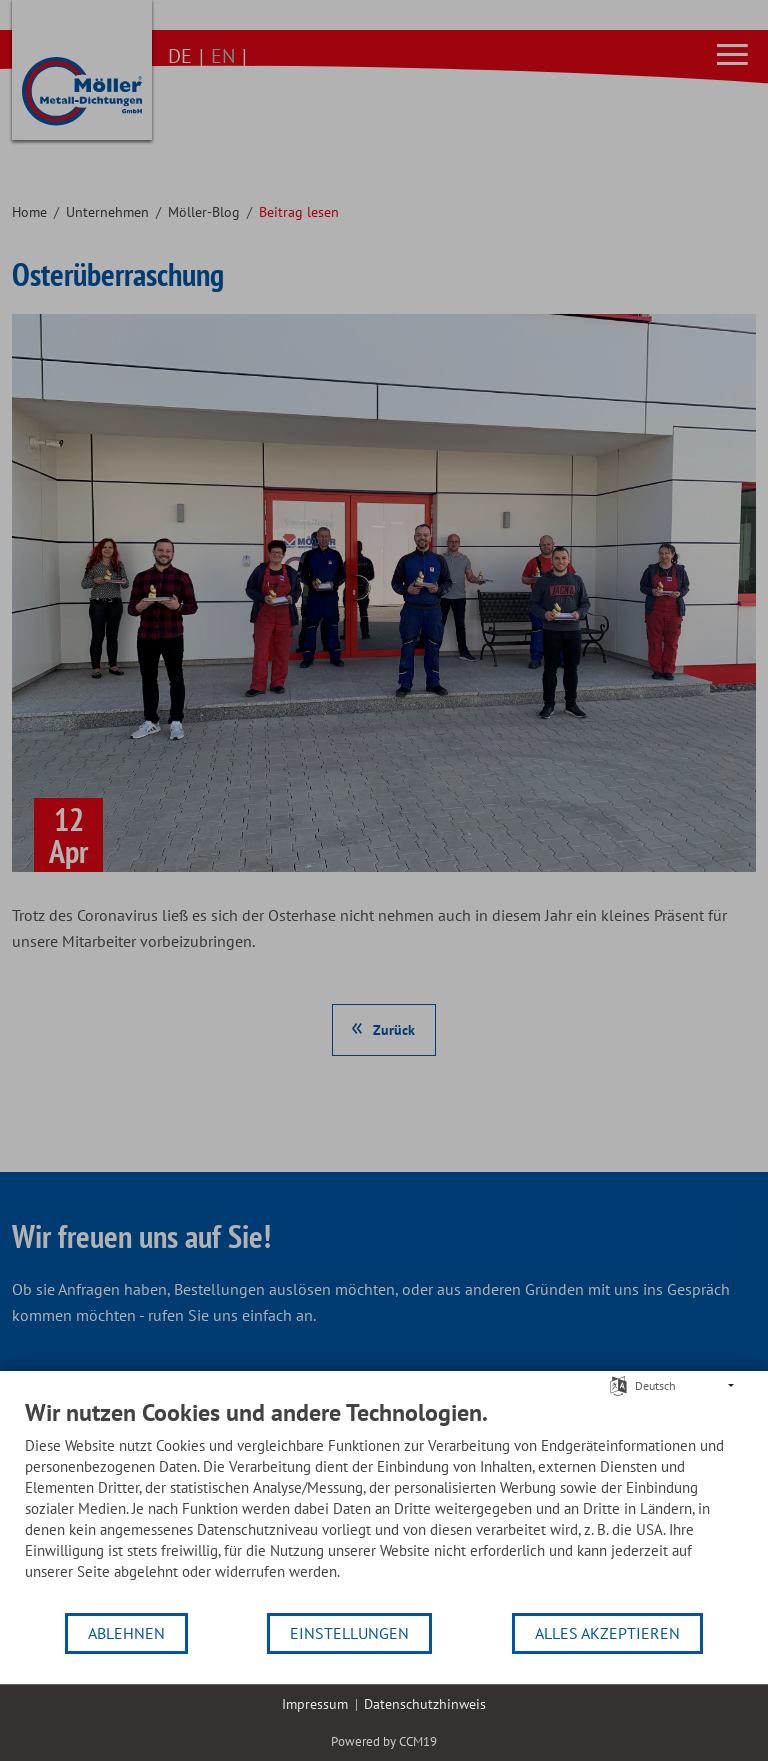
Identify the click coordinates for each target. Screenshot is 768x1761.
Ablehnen (126, 1633)
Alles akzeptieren (607, 1633)
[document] (384, 1504)
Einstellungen (349, 1633)
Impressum (315, 1704)
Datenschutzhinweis (425, 1704)
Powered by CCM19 (384, 1741)
